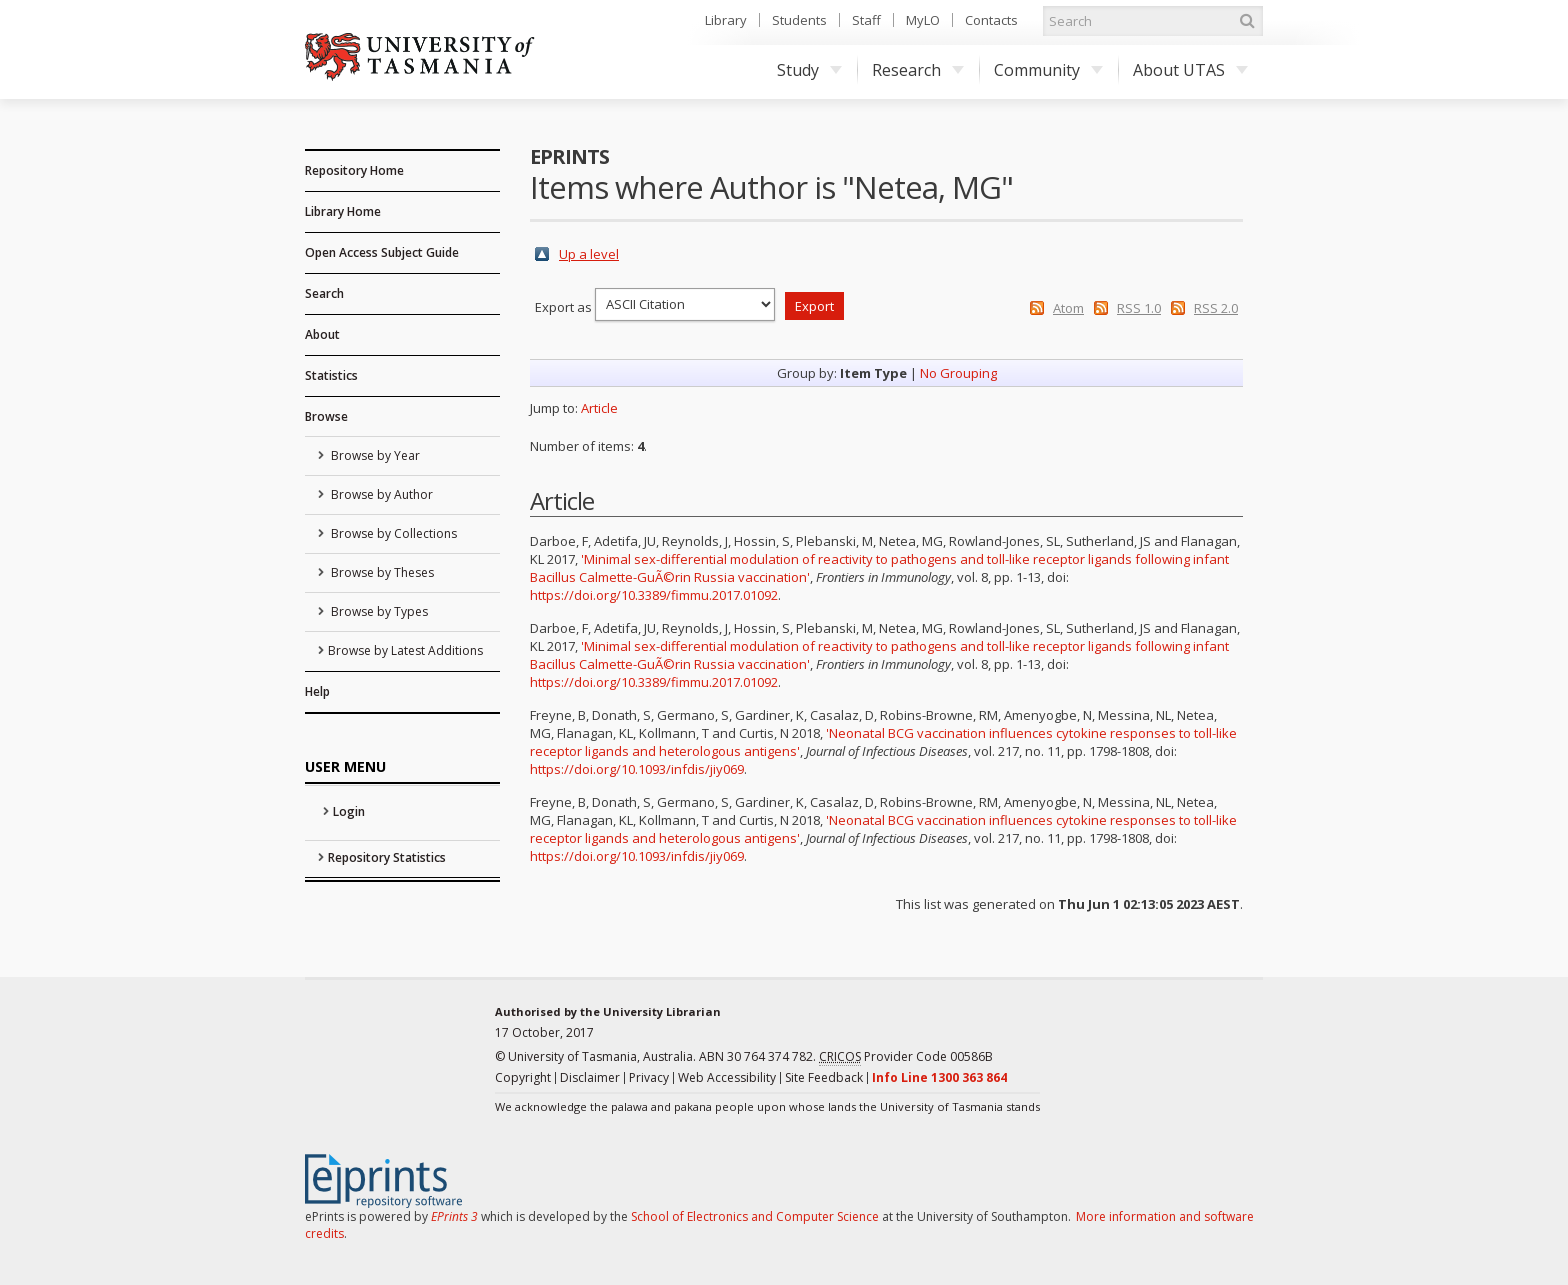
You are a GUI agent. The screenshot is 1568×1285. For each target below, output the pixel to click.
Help (317, 691)
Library (726, 20)
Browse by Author (380, 494)
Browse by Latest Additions (405, 650)
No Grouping (958, 373)
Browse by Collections (392, 533)
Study (809, 70)
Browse (326, 416)
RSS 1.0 (1139, 308)
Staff (866, 20)
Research (918, 70)
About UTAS (1190, 70)
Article (599, 408)
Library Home (343, 211)
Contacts (991, 20)
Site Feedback (824, 1077)
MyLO (923, 20)
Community (1048, 70)
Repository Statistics (387, 857)
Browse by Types (378, 611)
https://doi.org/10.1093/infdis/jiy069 (637, 769)
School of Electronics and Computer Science (755, 1216)
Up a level (589, 254)
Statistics (331, 375)
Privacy (649, 1077)
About (322, 334)
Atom (1068, 308)
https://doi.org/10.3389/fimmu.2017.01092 (654, 595)
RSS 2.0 (1216, 308)
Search (324, 293)
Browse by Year (374, 455)
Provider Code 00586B (906, 1057)
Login (349, 811)
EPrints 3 (454, 1216)
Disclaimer (590, 1077)
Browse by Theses (381, 572)
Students (799, 20)
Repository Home (354, 170)
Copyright (523, 1077)
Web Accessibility (727, 1077)
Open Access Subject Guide (382, 252)
